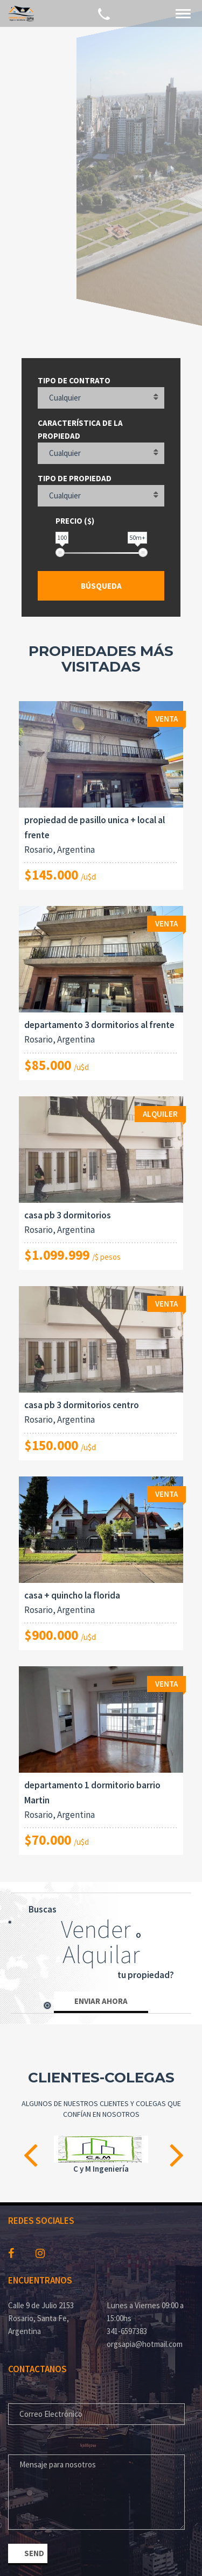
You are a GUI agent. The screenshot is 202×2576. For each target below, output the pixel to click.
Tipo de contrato (74, 380)
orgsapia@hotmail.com (145, 2344)
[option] (101, 2155)
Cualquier (65, 398)
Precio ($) (74, 521)
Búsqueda (101, 586)
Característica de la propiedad (80, 429)
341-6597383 (127, 2331)
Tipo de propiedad (75, 478)
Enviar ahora (101, 2001)
